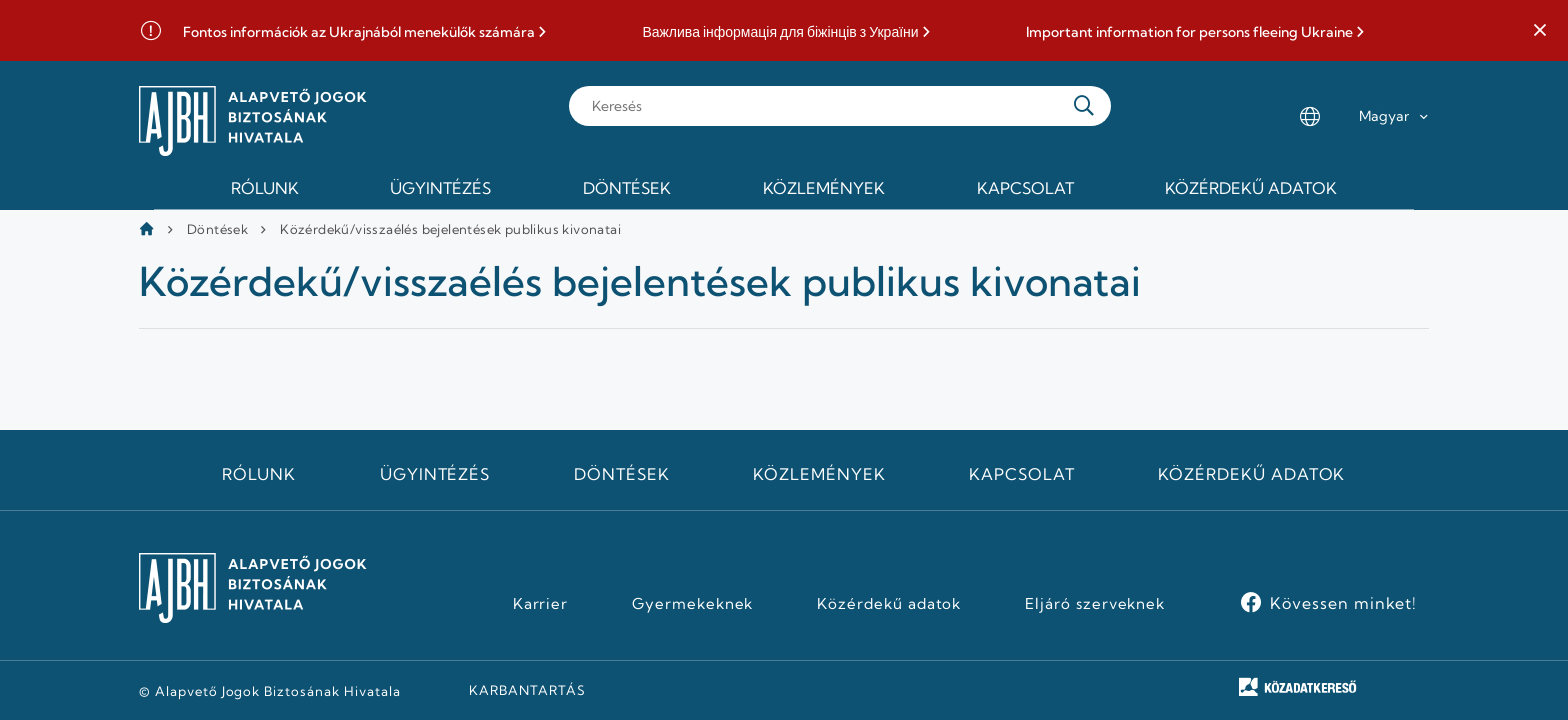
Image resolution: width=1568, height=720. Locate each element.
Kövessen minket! (1343, 603)
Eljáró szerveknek (1095, 604)
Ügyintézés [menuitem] (440, 188)
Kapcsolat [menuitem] (1025, 188)
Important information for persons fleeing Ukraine (1189, 32)
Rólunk (259, 474)
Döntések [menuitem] (627, 188)
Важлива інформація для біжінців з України (780, 32)
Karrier (541, 604)
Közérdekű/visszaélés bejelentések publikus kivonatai (450, 229)
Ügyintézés (435, 474)
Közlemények (819, 474)
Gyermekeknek (693, 604)
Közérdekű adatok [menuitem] (1251, 188)
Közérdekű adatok (1251, 474)
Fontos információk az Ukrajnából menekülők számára (359, 32)
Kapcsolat (1022, 474)
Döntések (217, 229)
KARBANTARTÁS (527, 690)
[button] (1540, 31)
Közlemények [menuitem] (824, 188)
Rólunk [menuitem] (265, 188)
